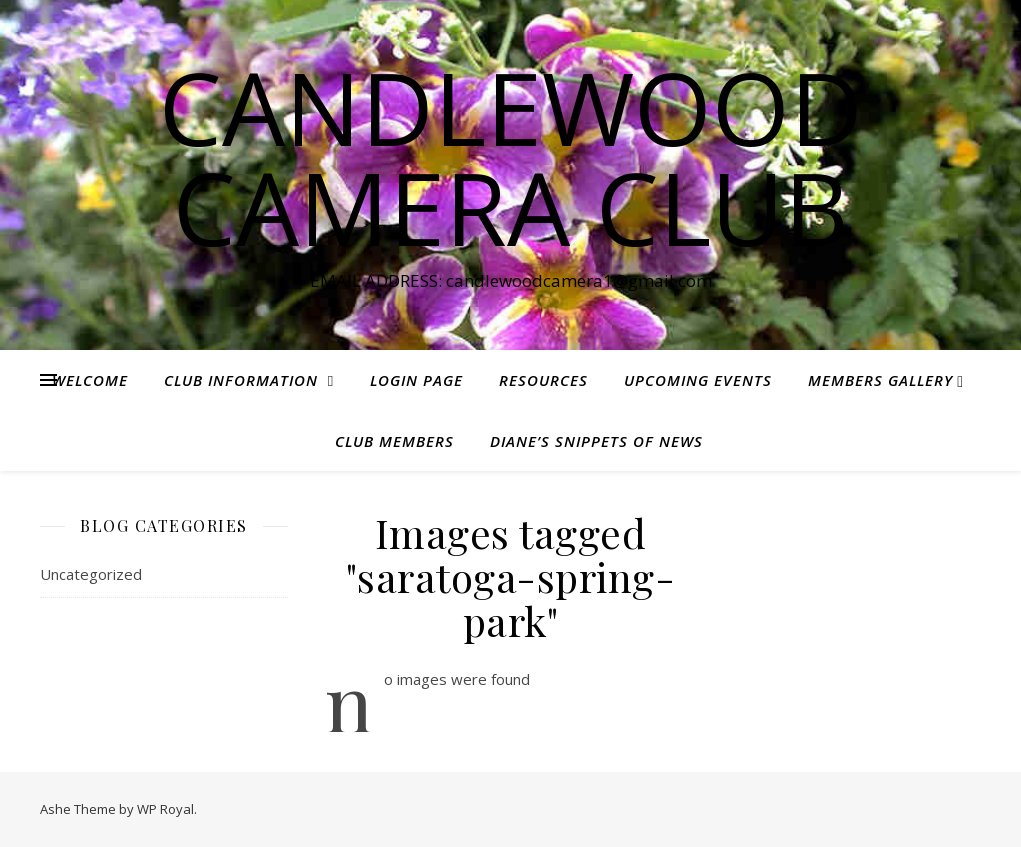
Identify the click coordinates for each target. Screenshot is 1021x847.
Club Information (241, 380)
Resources (543, 380)
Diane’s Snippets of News (596, 441)
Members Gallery (880, 380)
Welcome (90, 380)
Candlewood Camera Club (511, 157)
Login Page (416, 380)
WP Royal (165, 809)
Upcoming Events (698, 380)
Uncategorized (91, 574)
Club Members (394, 441)
